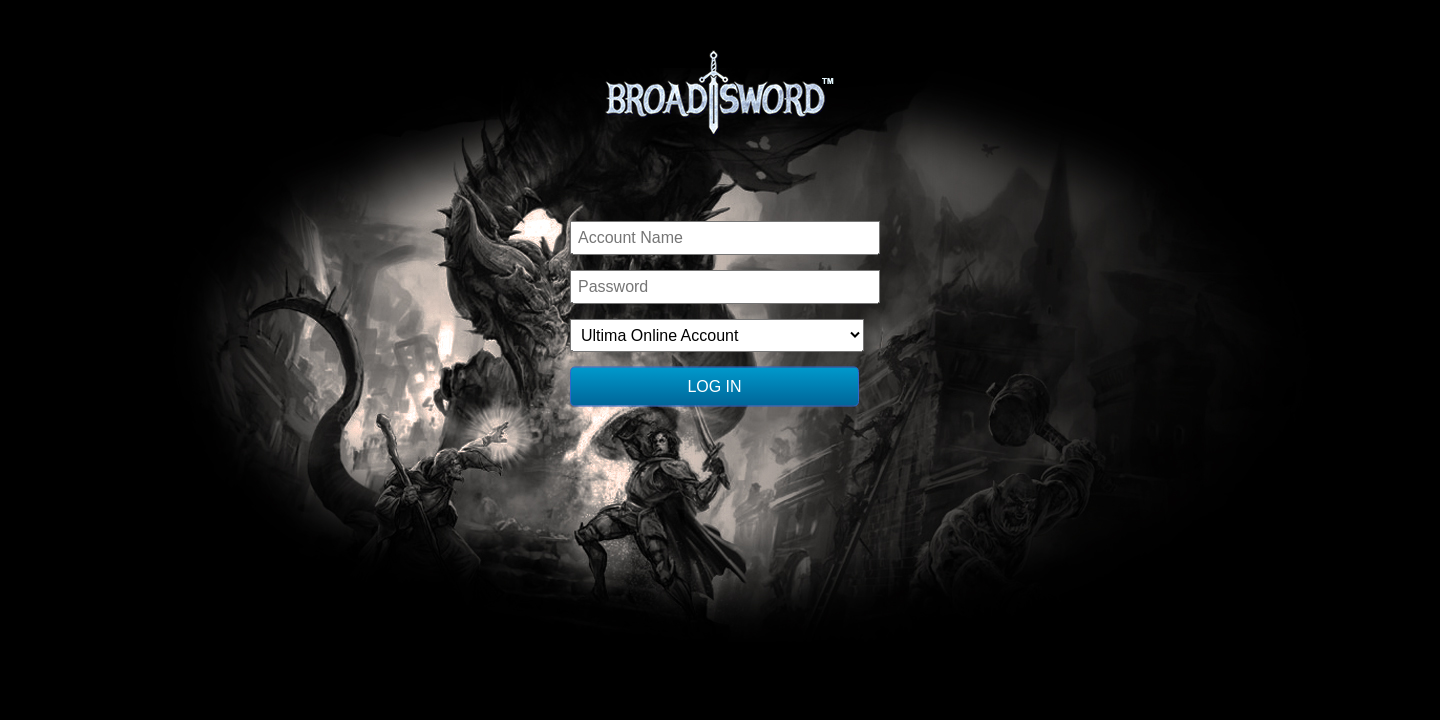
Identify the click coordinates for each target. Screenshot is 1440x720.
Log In (714, 386)
